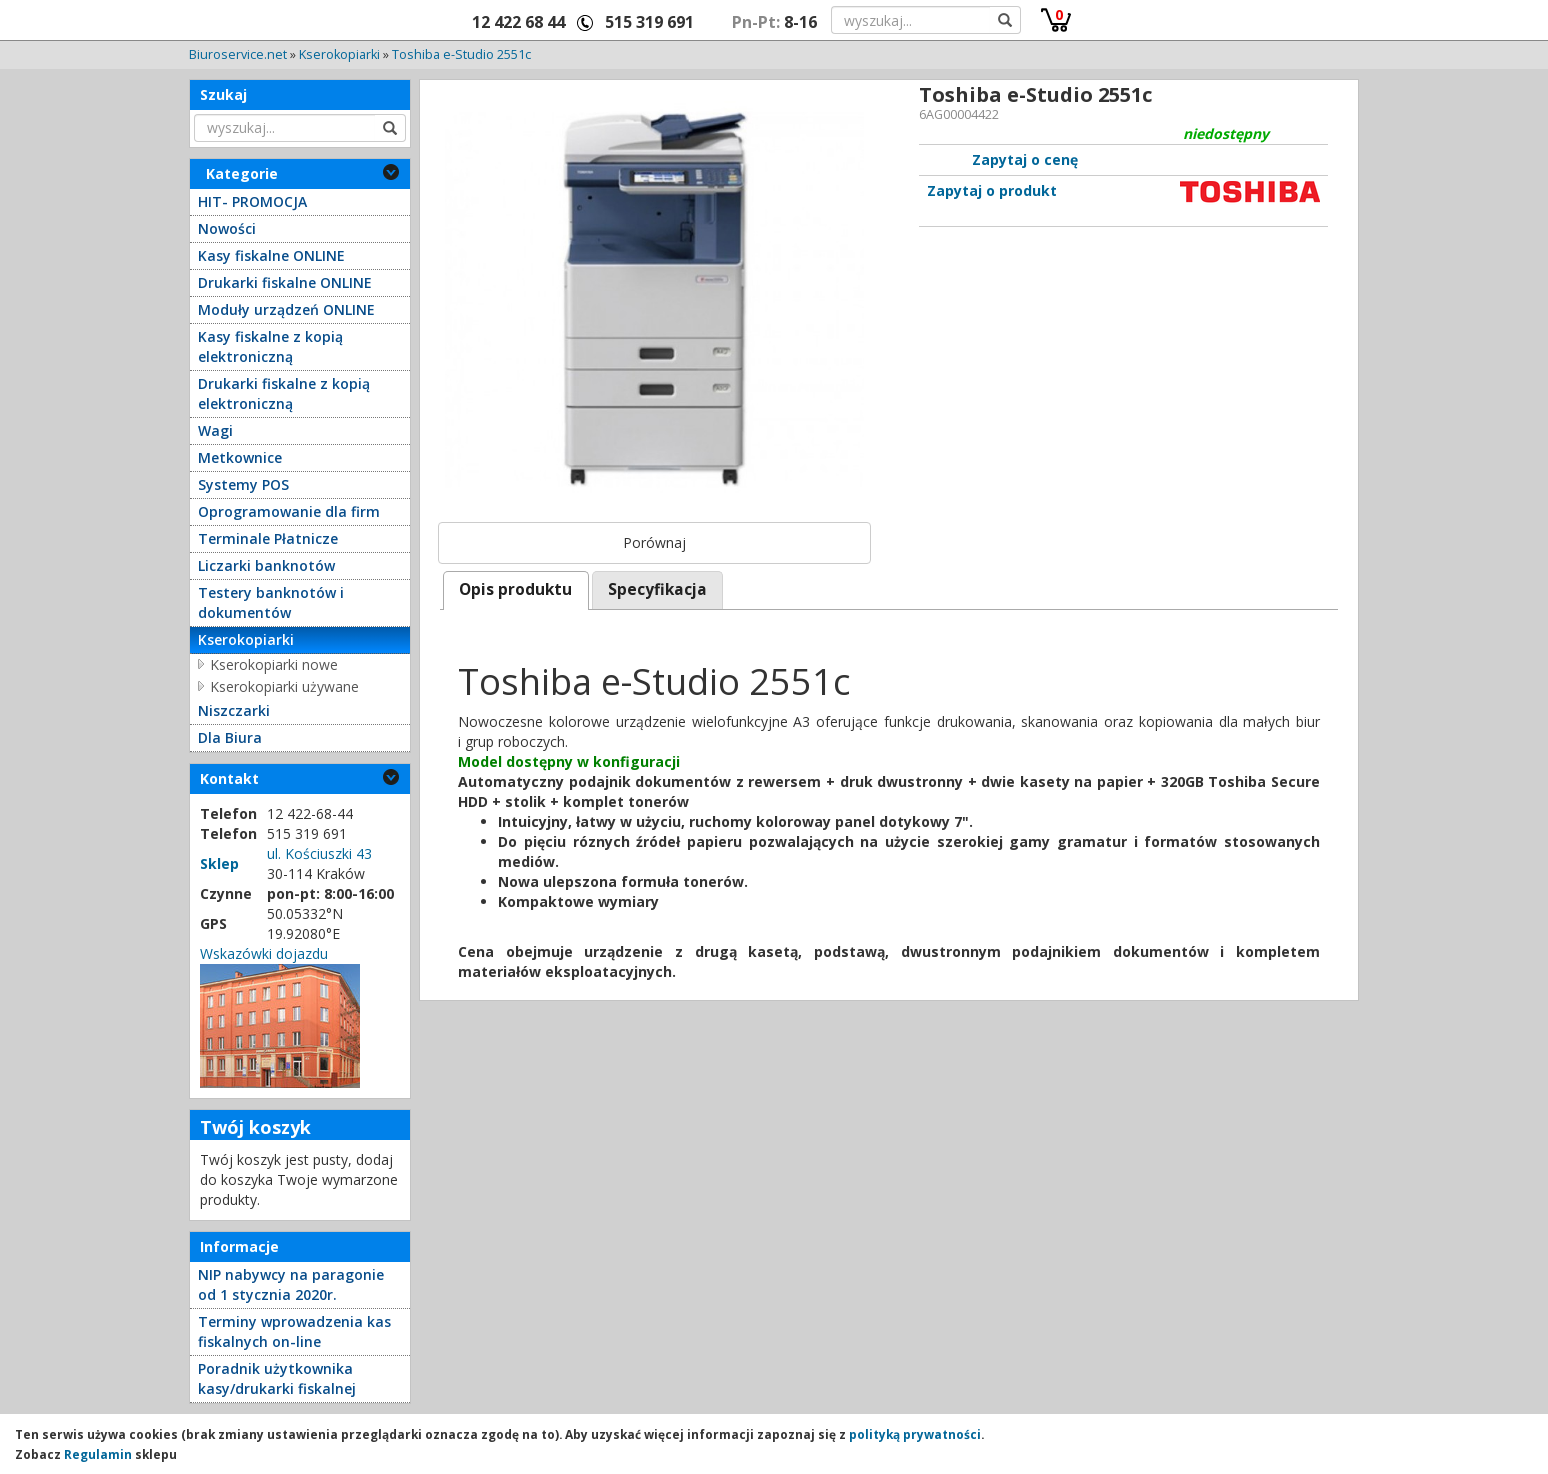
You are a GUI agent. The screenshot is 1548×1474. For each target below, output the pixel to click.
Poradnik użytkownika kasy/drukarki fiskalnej (277, 1378)
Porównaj (654, 542)
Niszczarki (234, 710)
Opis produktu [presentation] (515, 589)
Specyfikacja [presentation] (657, 589)
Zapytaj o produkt (992, 190)
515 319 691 (649, 22)
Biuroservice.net (238, 54)
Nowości (227, 228)
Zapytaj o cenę (1025, 159)
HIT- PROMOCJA (252, 201)
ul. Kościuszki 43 (319, 853)
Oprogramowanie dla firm (289, 511)
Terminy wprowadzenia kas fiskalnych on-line (294, 1331)
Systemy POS (243, 484)
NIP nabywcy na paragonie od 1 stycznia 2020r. (291, 1284)
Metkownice (240, 457)
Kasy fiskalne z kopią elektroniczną (270, 346)
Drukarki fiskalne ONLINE (285, 282)
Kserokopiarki (339, 54)
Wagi (215, 430)
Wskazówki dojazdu (264, 953)
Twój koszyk (255, 1127)
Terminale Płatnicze (268, 538)
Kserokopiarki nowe (274, 664)
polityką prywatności (915, 1434)
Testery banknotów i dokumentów (271, 602)
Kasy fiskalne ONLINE (271, 255)
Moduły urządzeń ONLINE (286, 309)
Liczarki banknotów (266, 565)
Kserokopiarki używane (284, 686)
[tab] (516, 590)
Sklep (219, 863)
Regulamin (98, 1454)
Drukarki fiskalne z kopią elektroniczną (284, 393)
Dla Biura (230, 737)
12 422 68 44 (518, 22)
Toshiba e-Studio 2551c (461, 54)
